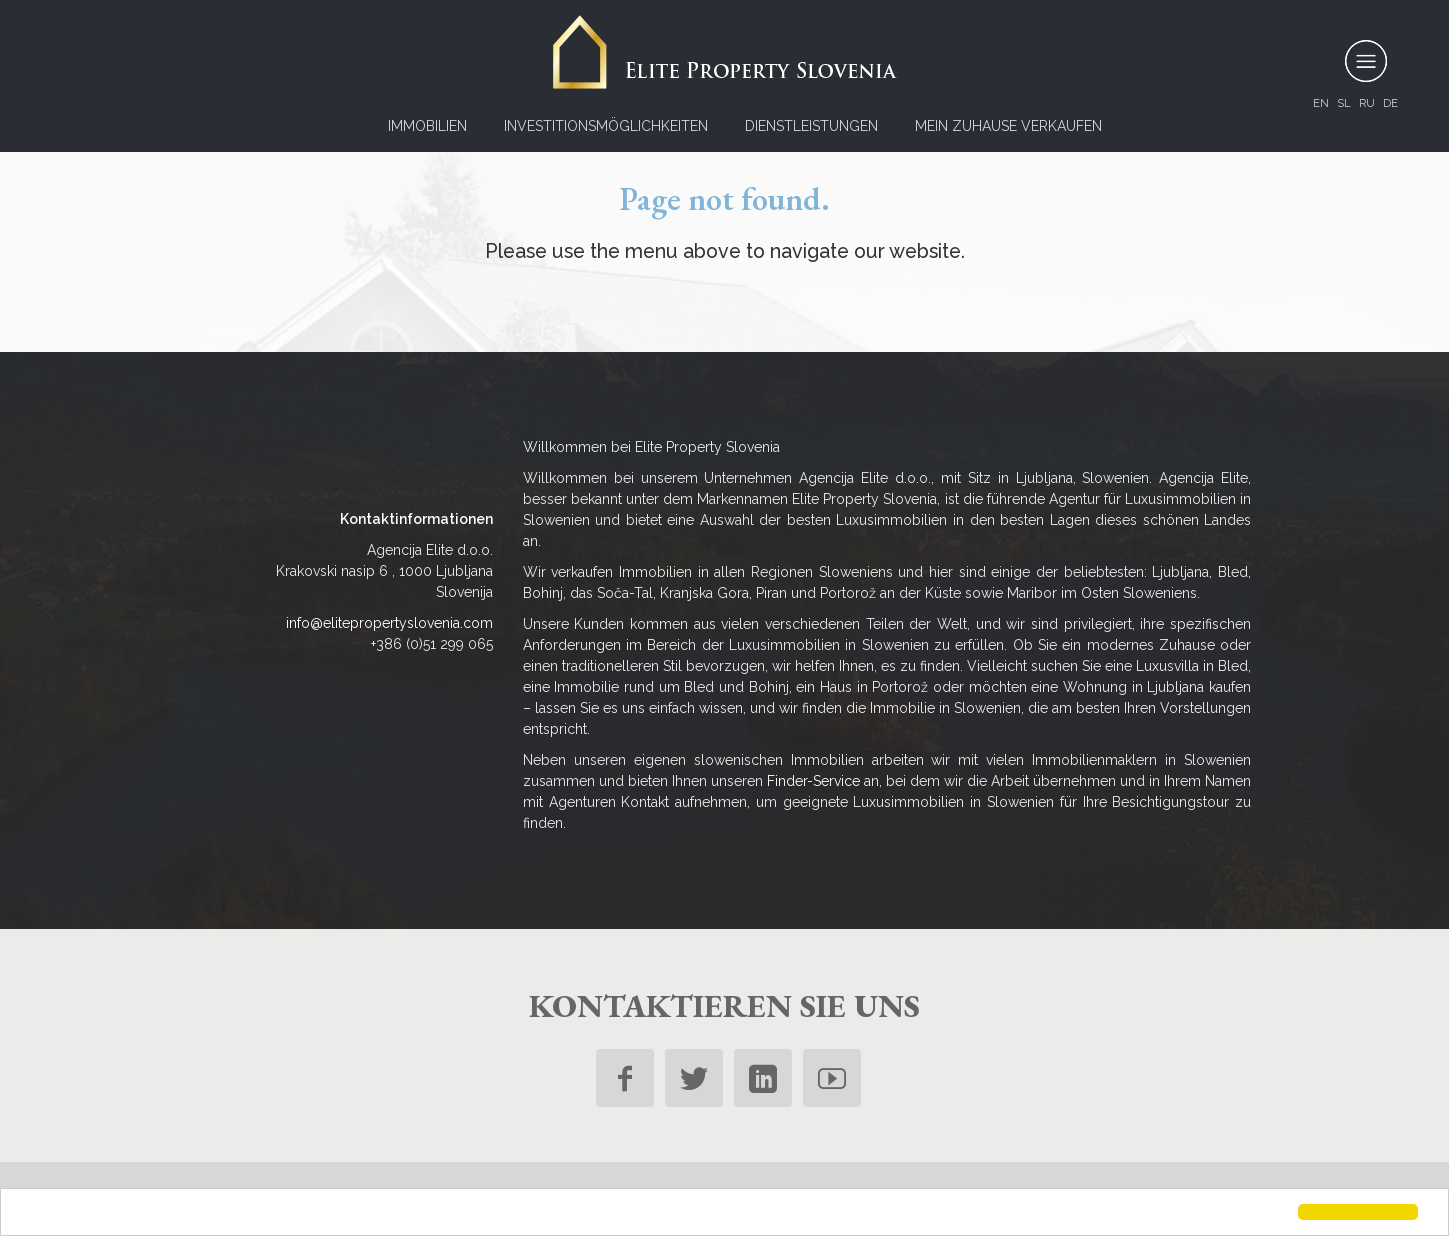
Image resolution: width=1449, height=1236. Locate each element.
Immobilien (427, 126)
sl (1344, 103)
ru (1367, 103)
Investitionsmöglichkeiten (606, 126)
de (1390, 103)
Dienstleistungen (811, 126)
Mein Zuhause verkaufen (1008, 126)
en (1321, 103)
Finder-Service (813, 781)
